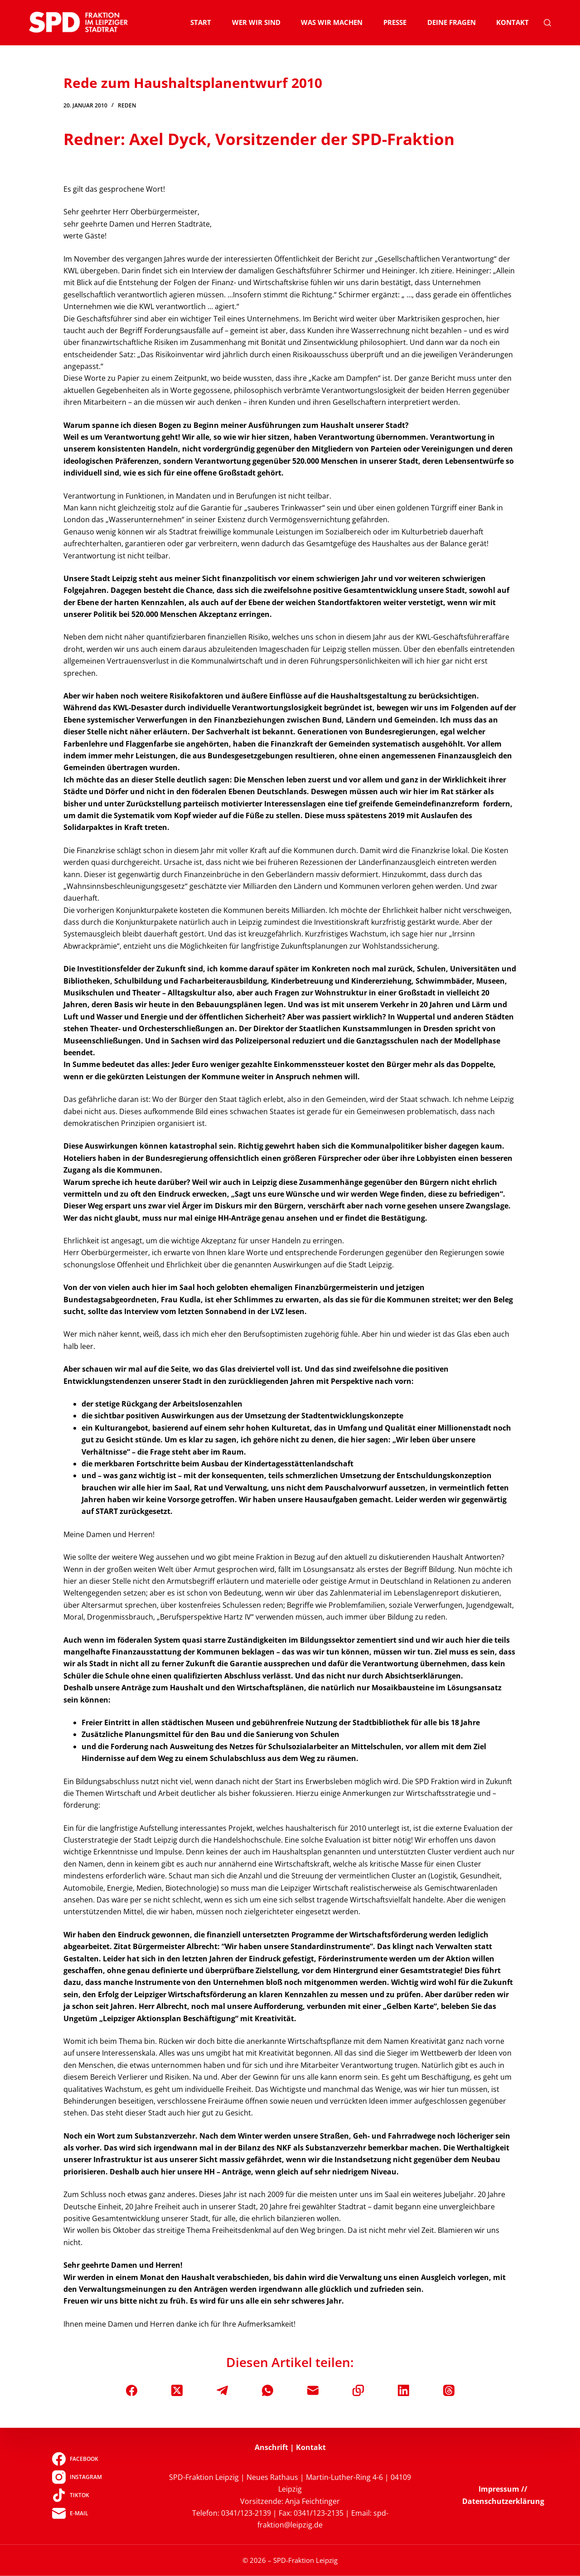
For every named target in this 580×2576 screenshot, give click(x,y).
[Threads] (449, 2390)
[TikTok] (77, 2495)
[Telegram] (222, 2390)
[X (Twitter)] (177, 2390)
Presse (394, 22)
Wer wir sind (256, 22)
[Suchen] (547, 22)
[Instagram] (77, 2477)
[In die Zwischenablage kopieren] (358, 2390)
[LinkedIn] (403, 2390)
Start (200, 22)
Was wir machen (331, 22)
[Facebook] (132, 2390)
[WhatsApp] (268, 2390)
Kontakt (512, 22)
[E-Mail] (313, 2390)
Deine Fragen (451, 22)
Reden (127, 105)
